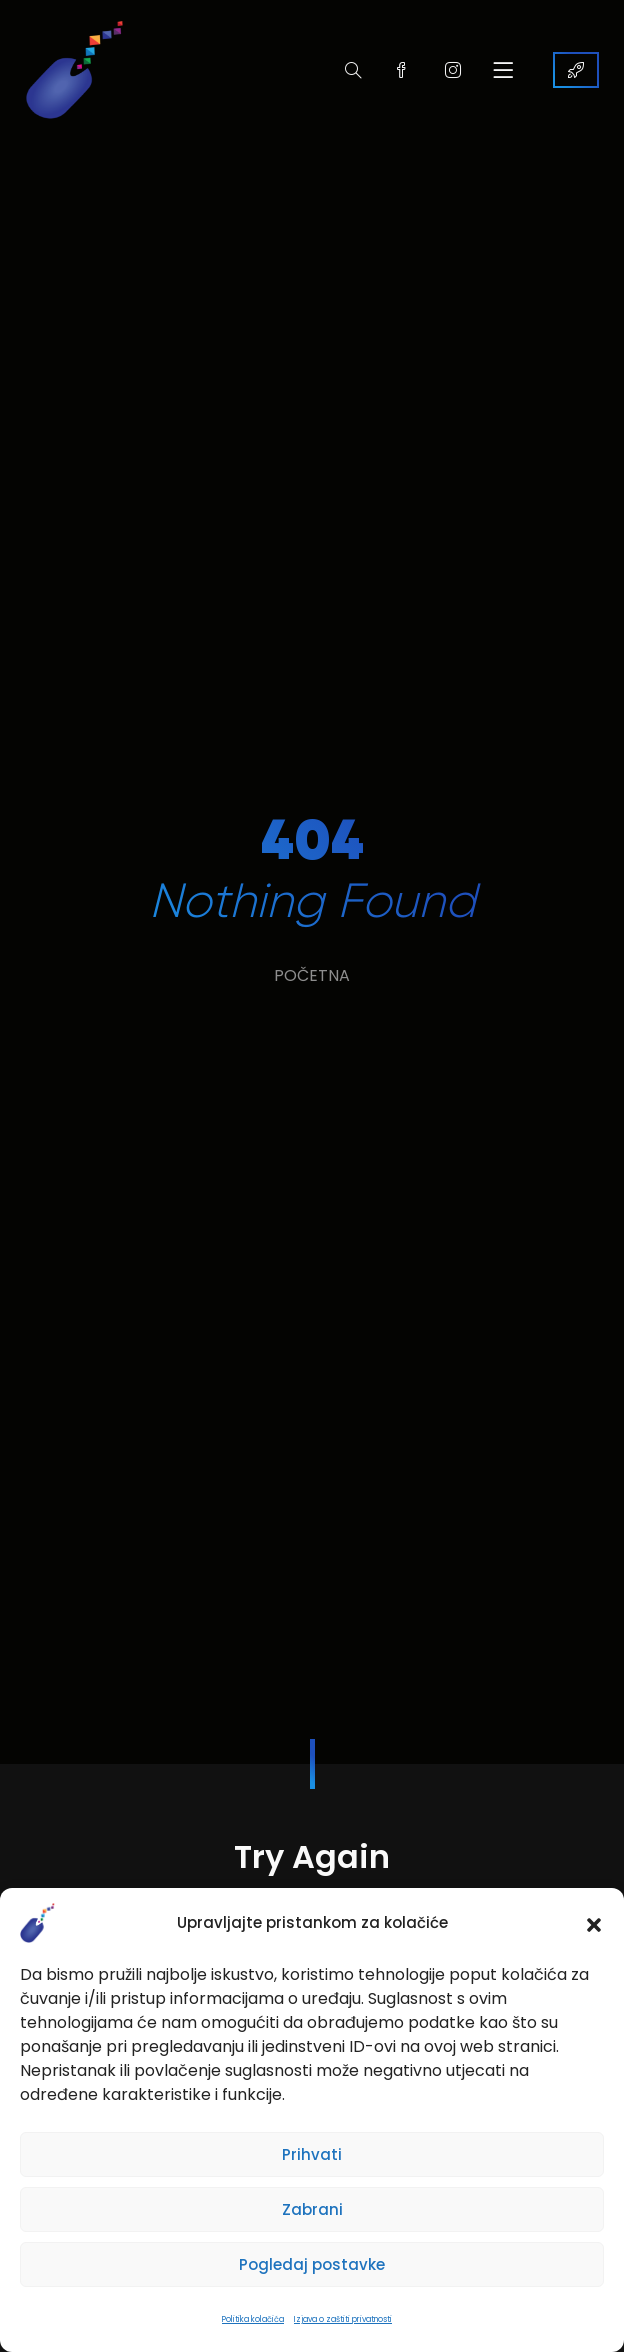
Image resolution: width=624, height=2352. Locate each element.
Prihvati (312, 2154)
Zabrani (312, 2209)
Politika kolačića (253, 2319)
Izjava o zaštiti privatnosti (343, 2319)
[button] (594, 1923)
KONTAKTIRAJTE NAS (576, 70)
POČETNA (312, 975)
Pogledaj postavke (312, 2264)
